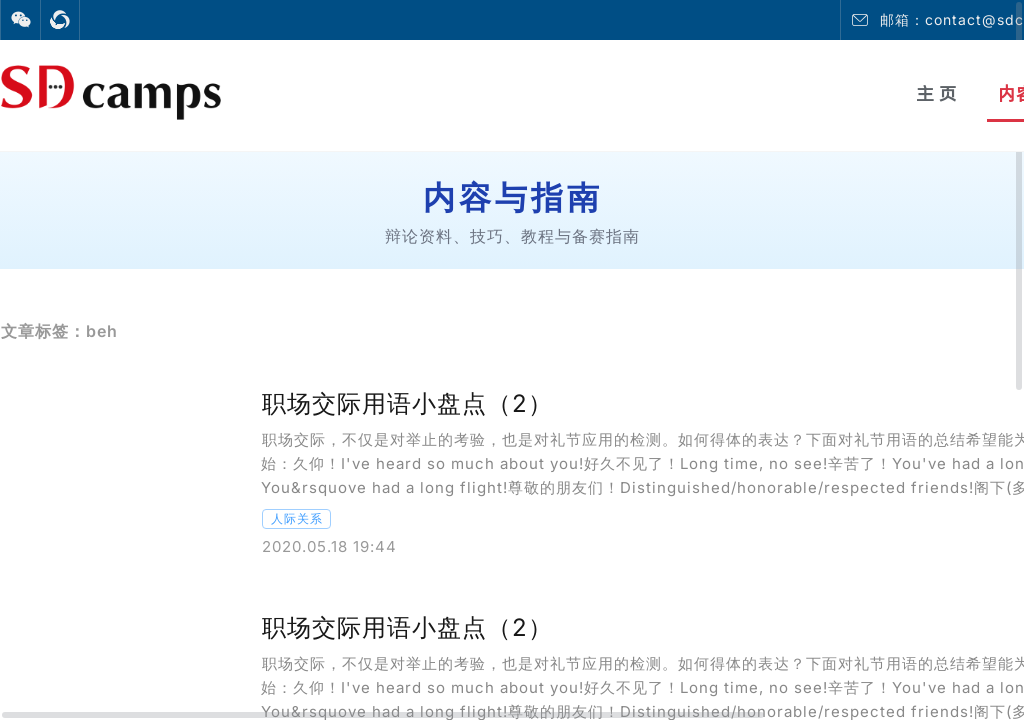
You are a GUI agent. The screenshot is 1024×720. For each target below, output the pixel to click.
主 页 (936, 93)
